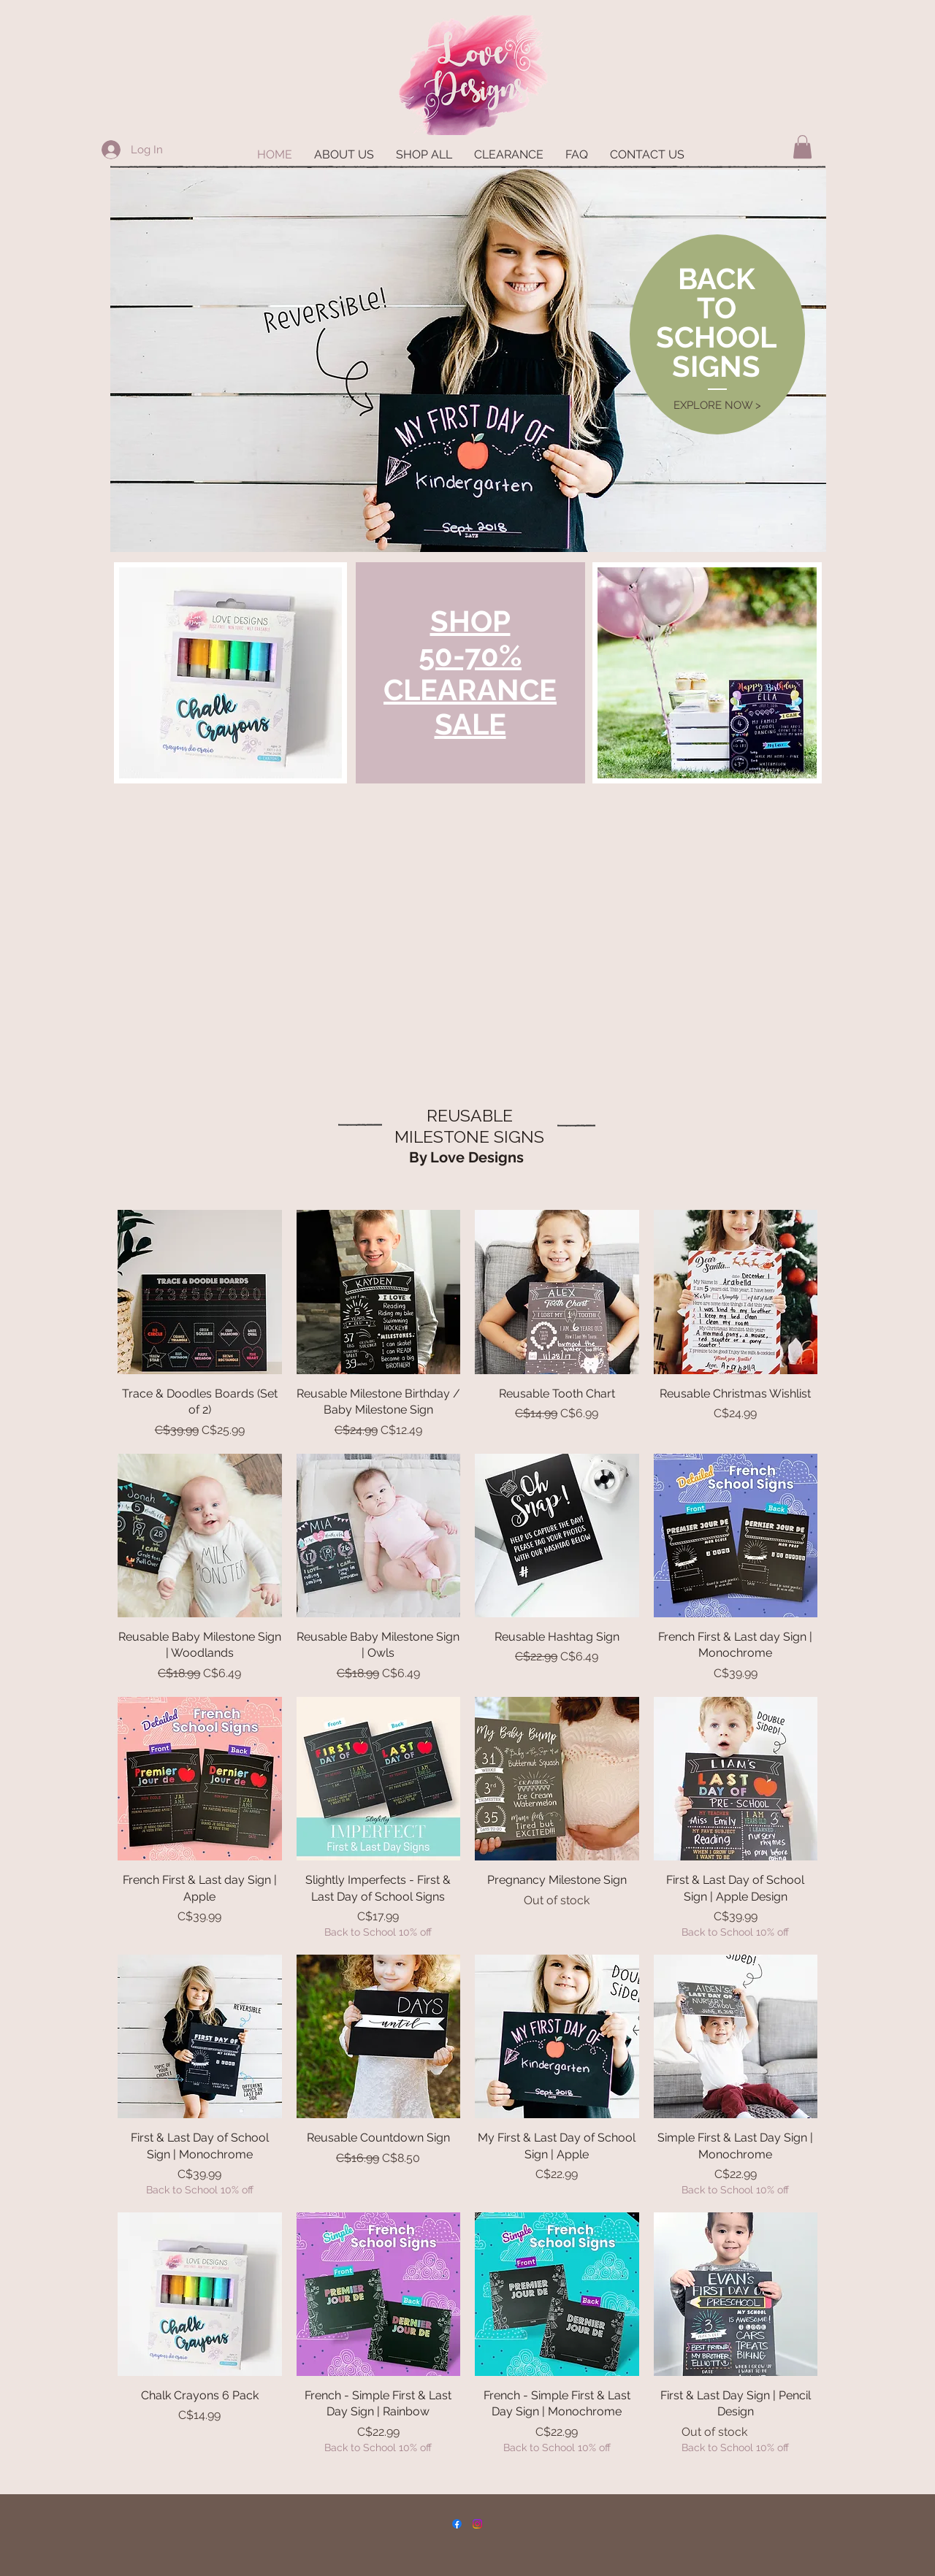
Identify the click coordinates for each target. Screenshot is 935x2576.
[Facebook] (457, 2524)
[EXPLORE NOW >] (717, 405)
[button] (802, 146)
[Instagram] (477, 2524)
